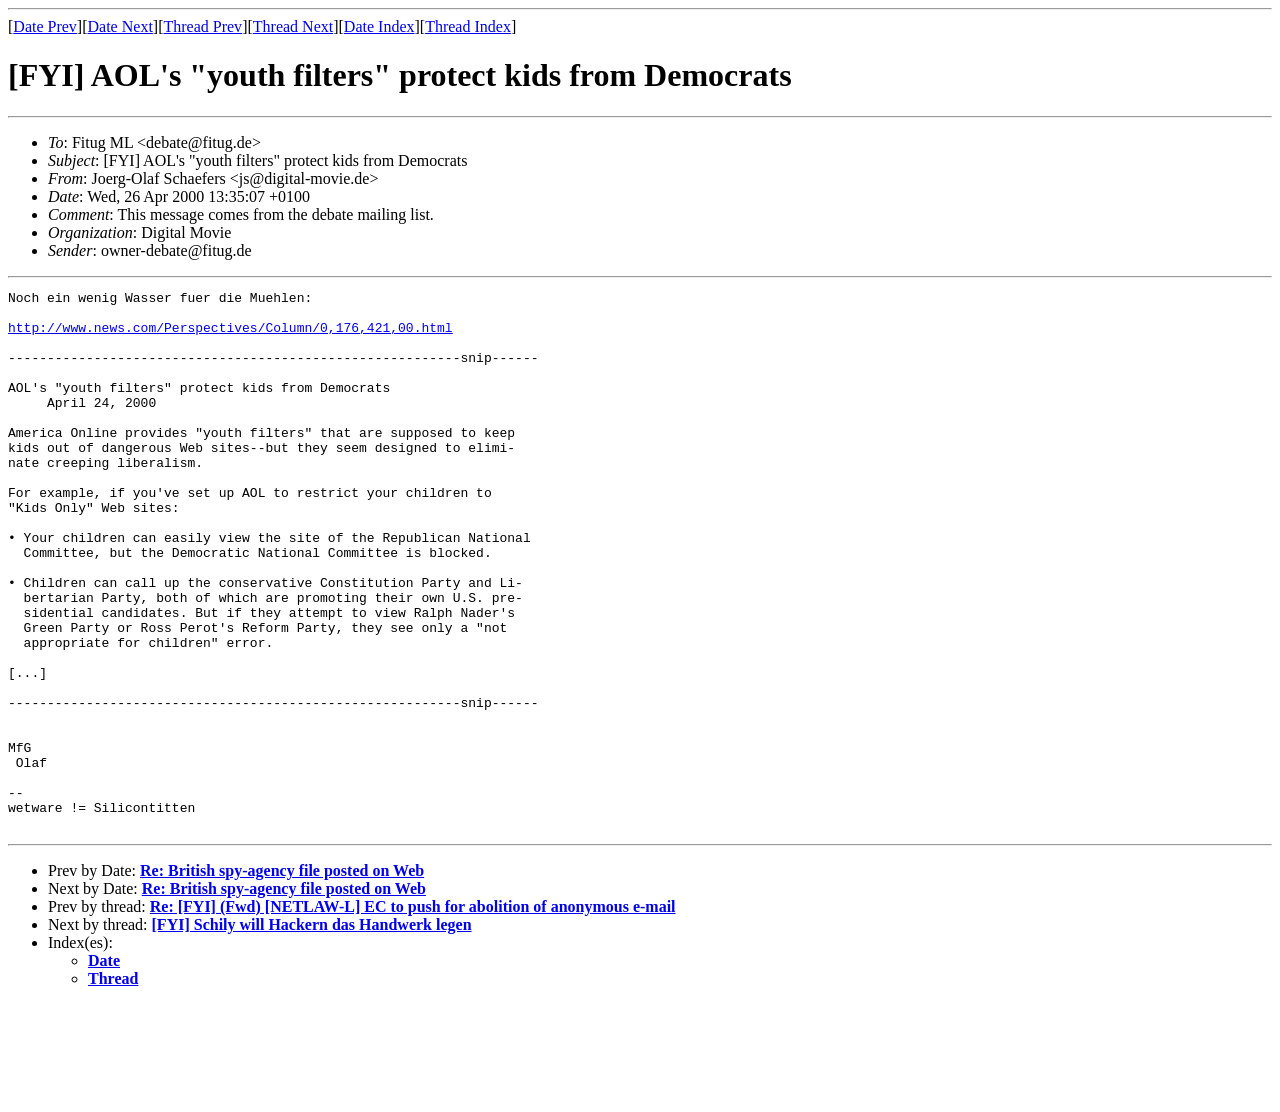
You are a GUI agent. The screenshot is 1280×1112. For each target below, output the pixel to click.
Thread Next (293, 26)
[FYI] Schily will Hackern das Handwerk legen (312, 1032)
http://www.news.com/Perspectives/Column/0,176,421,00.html (230, 336)
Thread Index (468, 26)
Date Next (120, 26)
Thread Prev (202, 26)
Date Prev (45, 26)
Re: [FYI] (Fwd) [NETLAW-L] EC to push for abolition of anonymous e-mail (413, 1014)
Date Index (379, 26)
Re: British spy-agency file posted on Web (282, 978)
